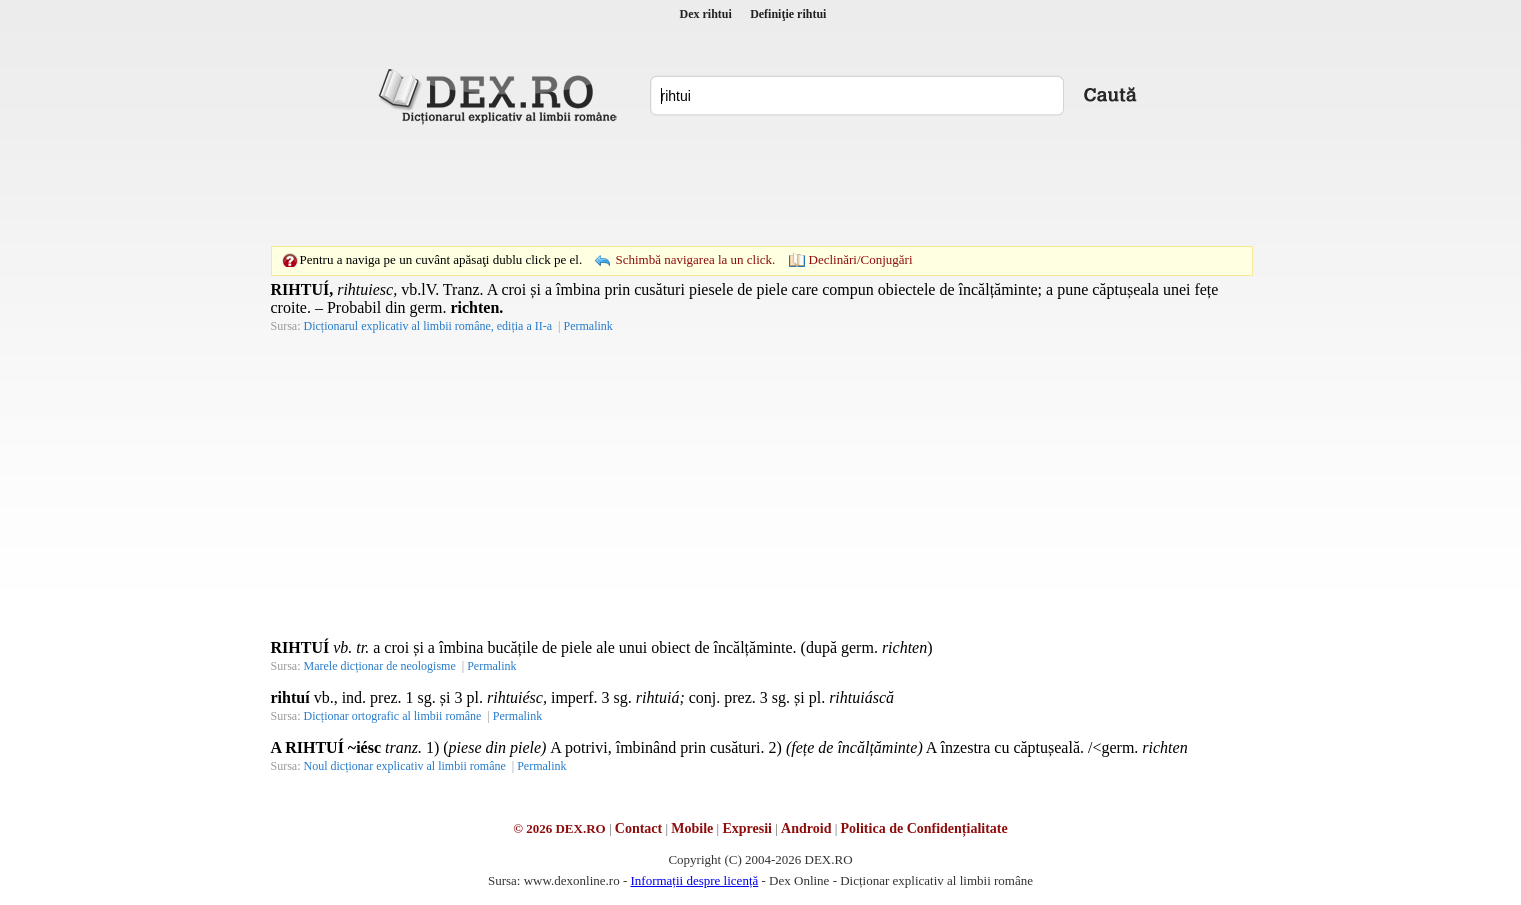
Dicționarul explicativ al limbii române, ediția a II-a (428, 326)
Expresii (747, 828)
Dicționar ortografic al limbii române (393, 716)
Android (806, 828)
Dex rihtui (706, 14)
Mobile (692, 828)
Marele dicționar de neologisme (380, 666)
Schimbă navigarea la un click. (695, 259)
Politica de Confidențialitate (924, 828)
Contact (638, 828)
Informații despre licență (694, 880)
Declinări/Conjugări (861, 259)
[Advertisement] (761, 185)
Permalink (587, 326)
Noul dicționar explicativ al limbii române (405, 766)
